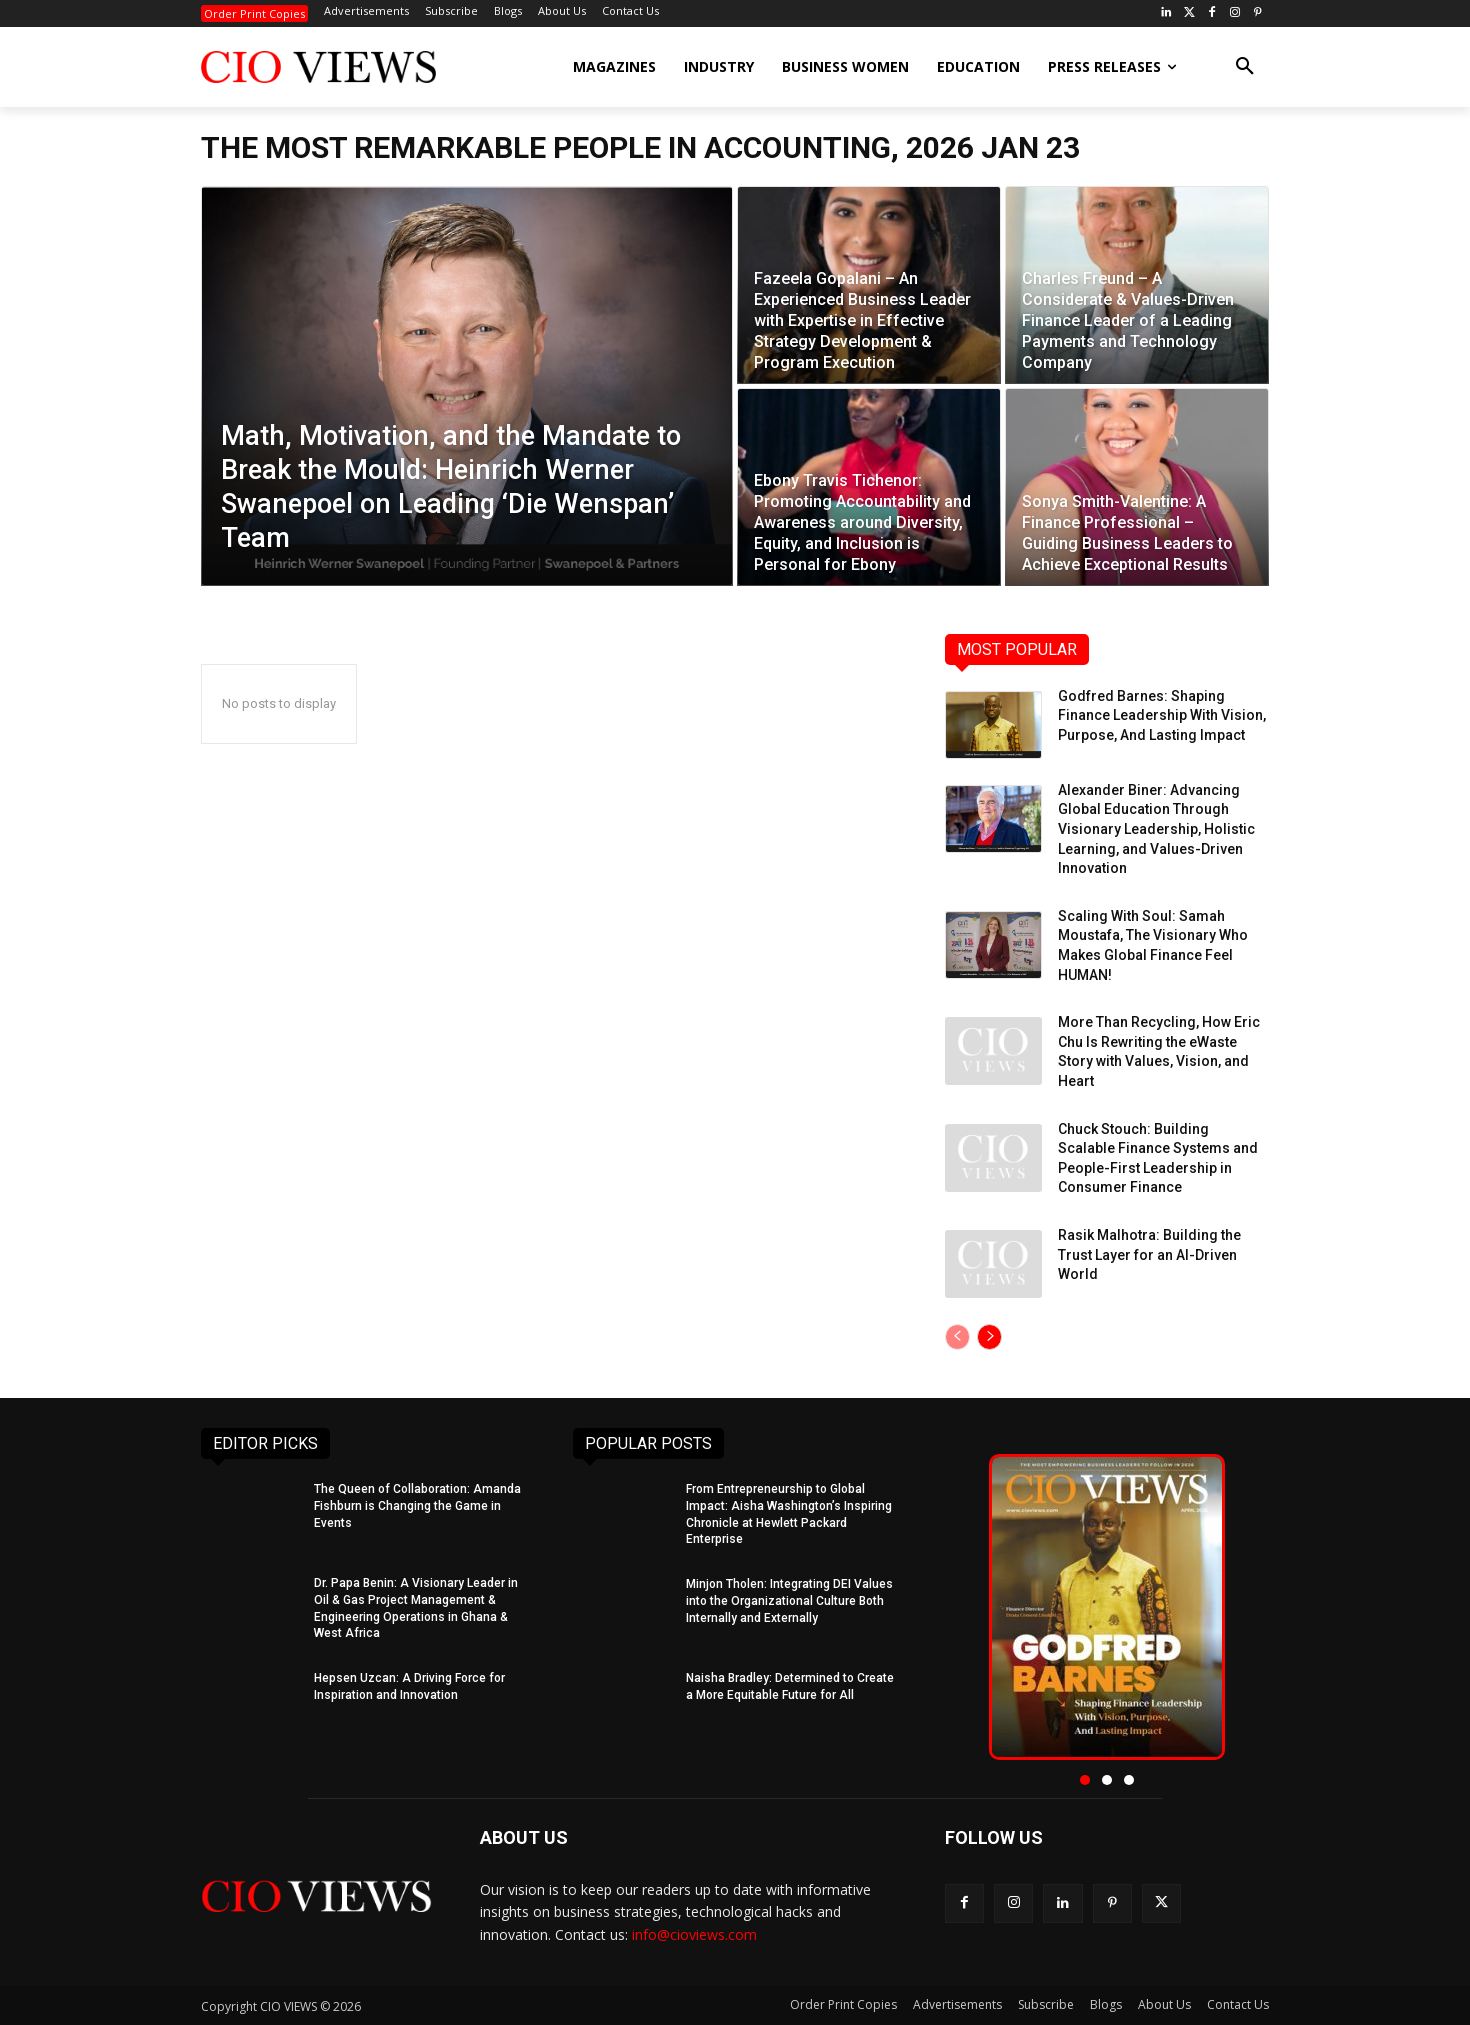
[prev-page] (957, 1337)
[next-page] (989, 1337)
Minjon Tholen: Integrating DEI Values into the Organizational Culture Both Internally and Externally (789, 1601)
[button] (1245, 67)
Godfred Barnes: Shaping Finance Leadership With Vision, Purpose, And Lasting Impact (1162, 715)
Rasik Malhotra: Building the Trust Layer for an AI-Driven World (1149, 1254)
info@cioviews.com (694, 1934)
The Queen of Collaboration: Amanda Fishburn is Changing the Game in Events (417, 1506)
